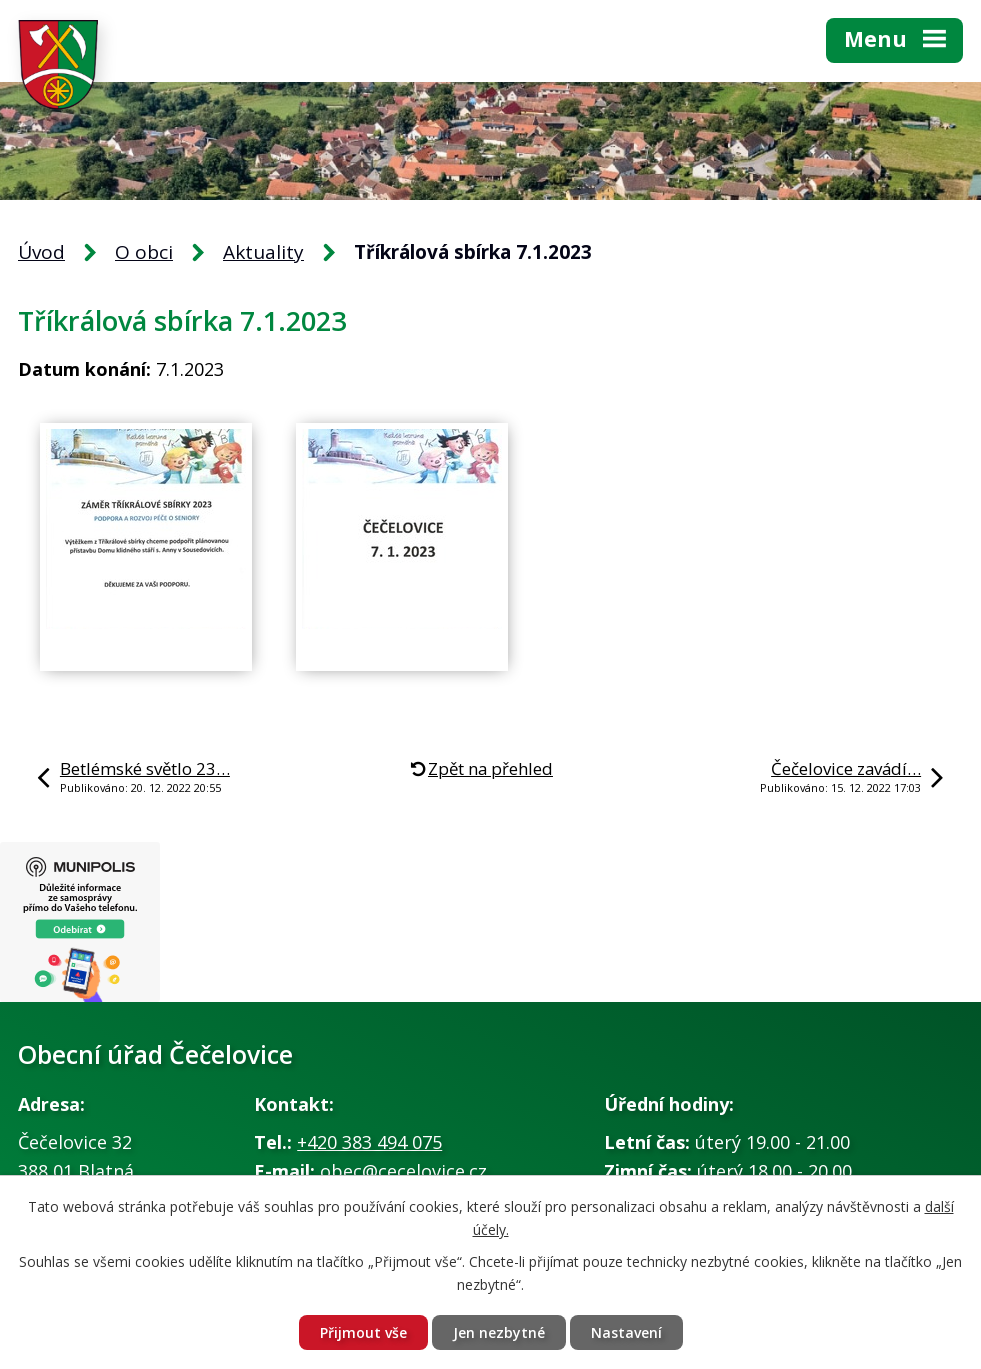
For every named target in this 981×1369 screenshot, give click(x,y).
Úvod (41, 252)
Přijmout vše (363, 1332)
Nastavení (626, 1332)
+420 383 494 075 (369, 1142)
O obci (144, 252)
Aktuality (263, 252)
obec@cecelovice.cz (403, 1171)
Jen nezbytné (499, 1332)
